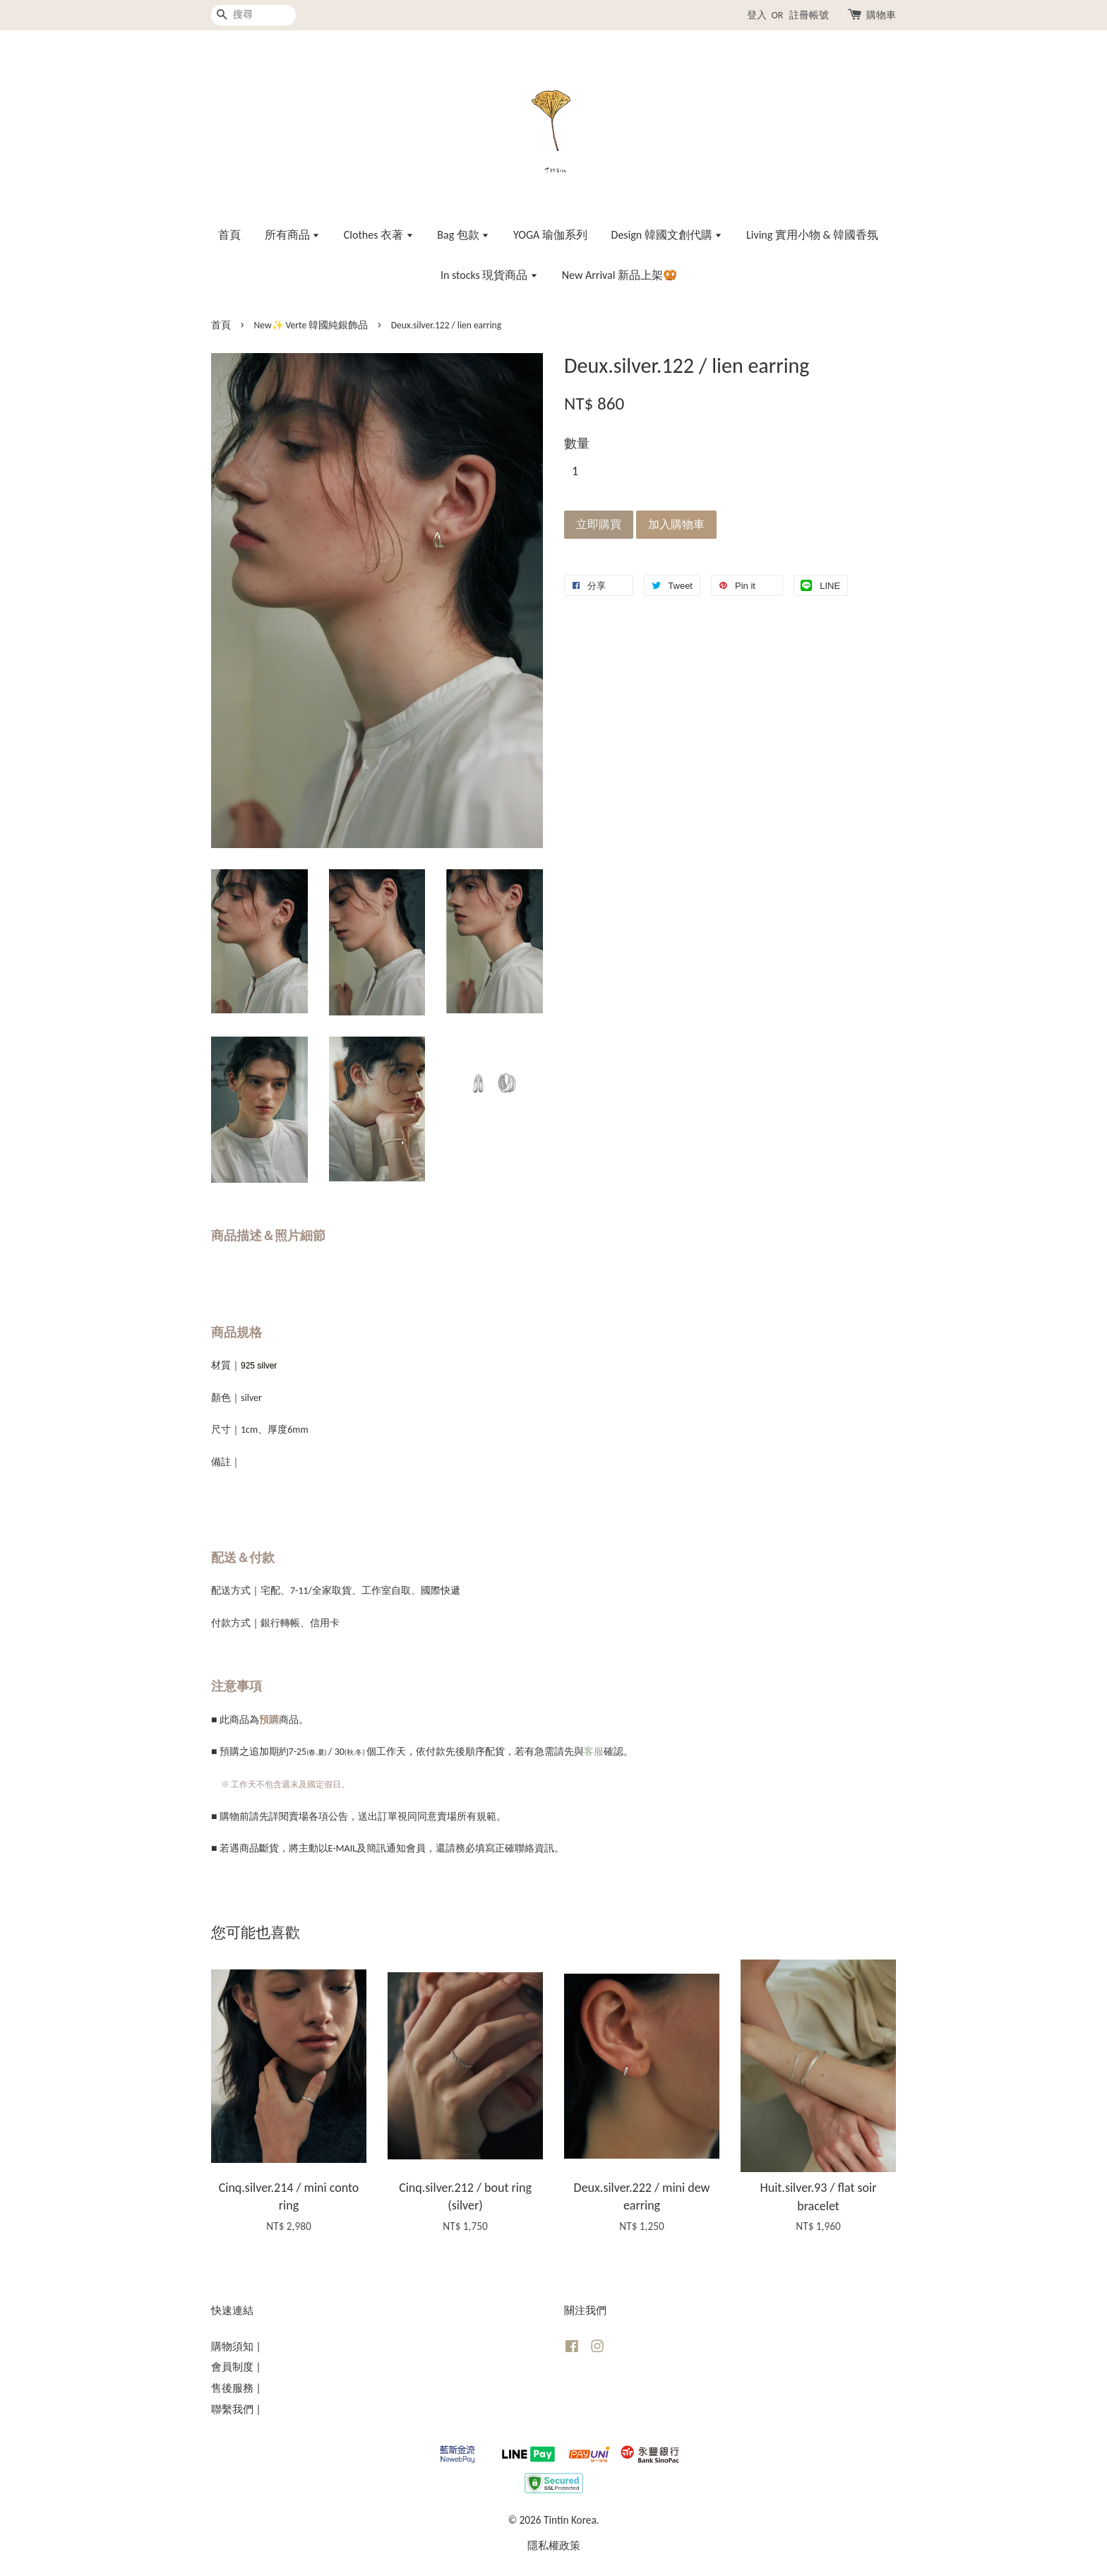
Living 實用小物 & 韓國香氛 (812, 235)
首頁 (229, 235)
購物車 (881, 15)
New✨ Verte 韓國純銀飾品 (311, 325)
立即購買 (598, 524)
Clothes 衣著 (379, 235)
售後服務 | (236, 2388)
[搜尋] (253, 15)
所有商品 (293, 235)
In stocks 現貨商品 (489, 275)
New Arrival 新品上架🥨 (619, 275)
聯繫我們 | (236, 2409)
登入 (757, 15)
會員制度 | (236, 2366)
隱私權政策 (553, 2545)
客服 (594, 1752)
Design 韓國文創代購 (667, 235)
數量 (577, 443)
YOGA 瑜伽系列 (550, 235)
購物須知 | (236, 2346)
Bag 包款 (463, 235)
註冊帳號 (809, 15)
